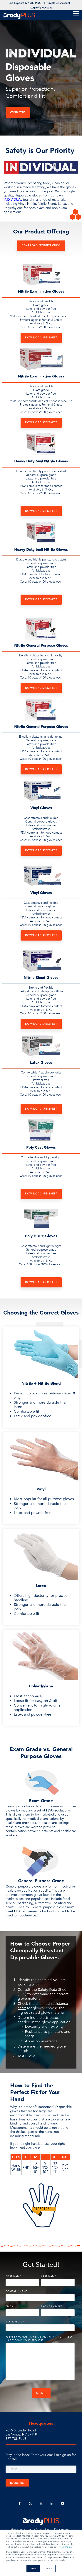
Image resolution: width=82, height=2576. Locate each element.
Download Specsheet (41, 338)
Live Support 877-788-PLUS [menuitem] (25, 3)
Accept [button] (33, 2568)
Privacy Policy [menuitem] (18, 2529)
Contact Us (17, 112)
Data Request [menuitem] (62, 2529)
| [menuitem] (44, 3)
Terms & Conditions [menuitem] (39, 2529)
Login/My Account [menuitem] (41, 8)
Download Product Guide (41, 245)
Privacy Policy (64, 2547)
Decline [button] (48, 2568)
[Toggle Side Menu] (76, 13)
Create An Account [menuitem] (58, 3)
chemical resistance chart (43, 2006)
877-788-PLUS (16, 2438)
